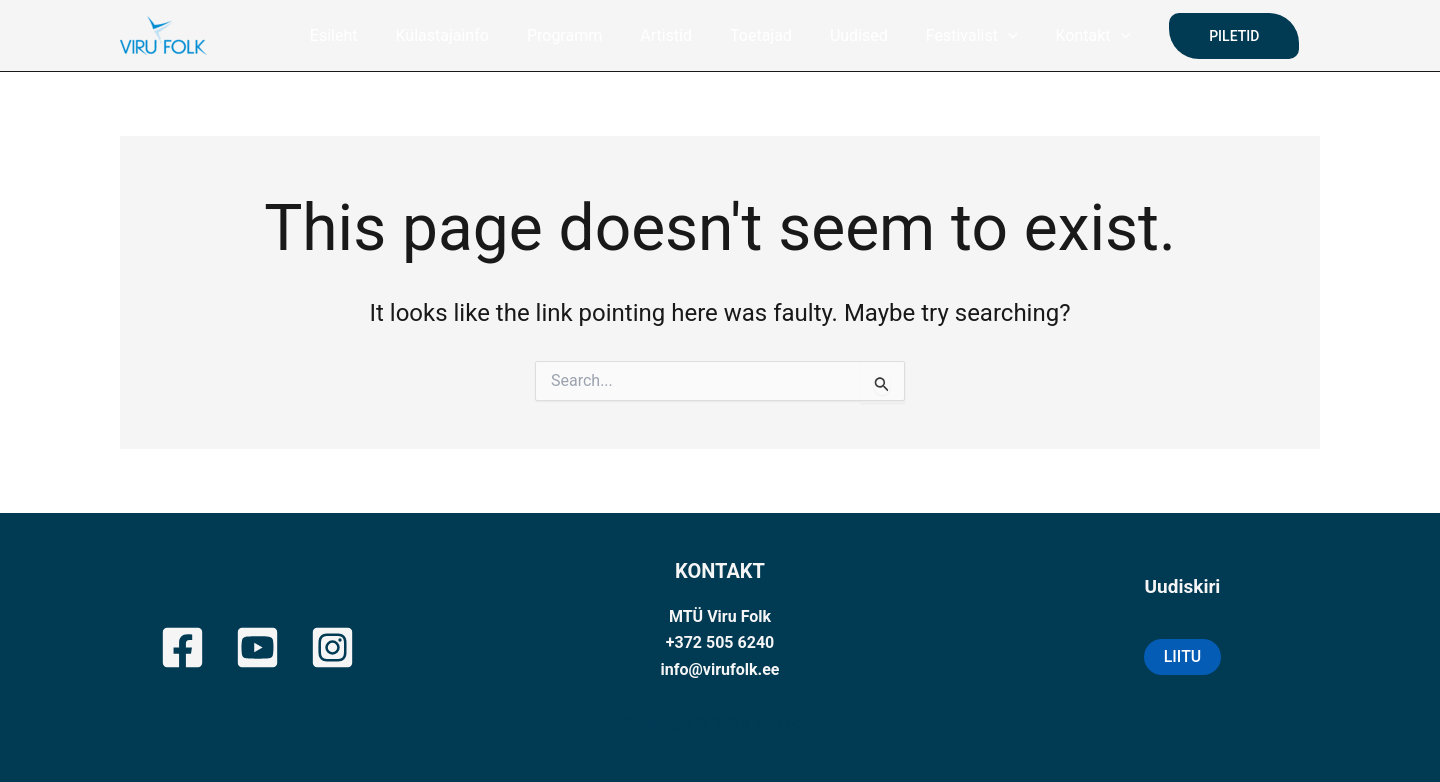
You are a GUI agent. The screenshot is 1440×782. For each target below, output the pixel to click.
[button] (1210, 36)
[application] (993, 36)
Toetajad (758, 35)
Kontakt (1072, 36)
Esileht (355, 35)
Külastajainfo (456, 35)
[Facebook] (182, 647)
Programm (573, 35)
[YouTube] (257, 647)
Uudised (850, 35)
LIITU (1183, 656)
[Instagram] (332, 647)
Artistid (669, 35)
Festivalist (957, 36)
